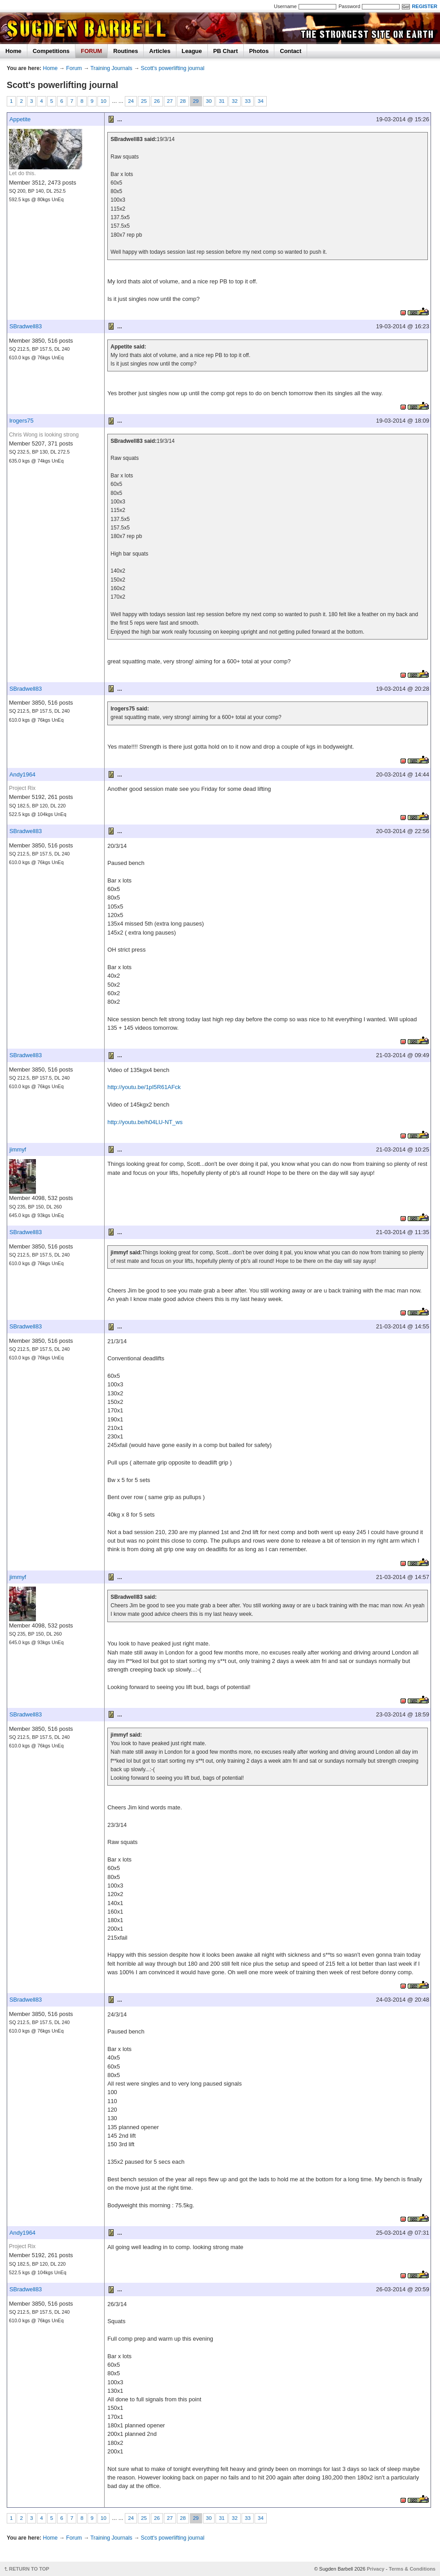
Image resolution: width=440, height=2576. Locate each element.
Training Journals (111, 68)
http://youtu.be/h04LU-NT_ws (144, 1122)
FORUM (91, 51)
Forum (74, 68)
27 (170, 101)
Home (13, 51)
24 (131, 101)
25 (144, 101)
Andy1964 (22, 774)
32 (235, 101)
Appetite (20, 119)
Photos (259, 51)
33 (248, 101)
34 (261, 101)
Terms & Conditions (412, 2569)
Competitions (51, 51)
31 (221, 101)
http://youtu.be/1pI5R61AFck (143, 1087)
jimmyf (17, 1149)
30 (209, 101)
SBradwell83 (25, 326)
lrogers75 (21, 420)
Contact (290, 51)
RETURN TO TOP (29, 2569)
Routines (125, 51)
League (192, 51)
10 (103, 101)
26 (157, 101)
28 (183, 101)
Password (349, 6)
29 (196, 101)
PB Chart (225, 51)
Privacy (375, 2569)
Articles (159, 51)
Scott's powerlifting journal (173, 68)
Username (285, 6)
